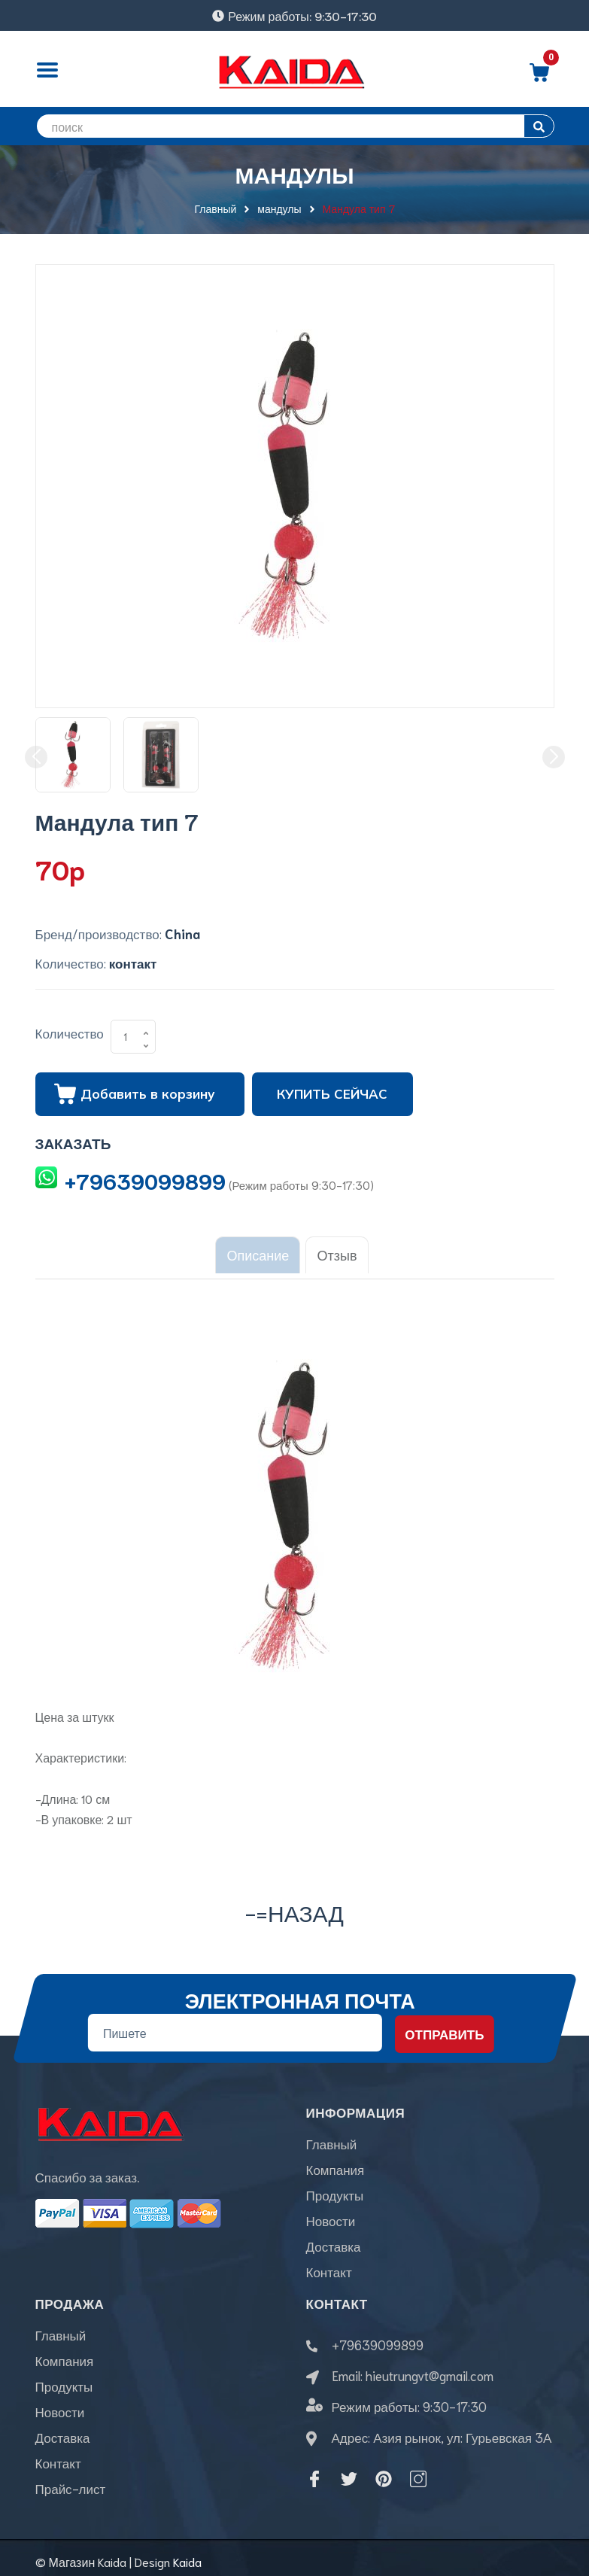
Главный (331, 2135)
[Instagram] (418, 2470)
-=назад (294, 1904)
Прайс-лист (70, 2480)
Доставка (333, 2238)
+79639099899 (145, 1180)
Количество (69, 1032)
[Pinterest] (383, 2470)
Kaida (187, 2554)
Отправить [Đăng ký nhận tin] (444, 2026)
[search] (294, 126)
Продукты (335, 2187)
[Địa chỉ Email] (234, 2025)
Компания (335, 2161)
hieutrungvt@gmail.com (429, 2367)
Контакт (329, 2263)
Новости (331, 2212)
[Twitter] (349, 2470)
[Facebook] (314, 2470)
